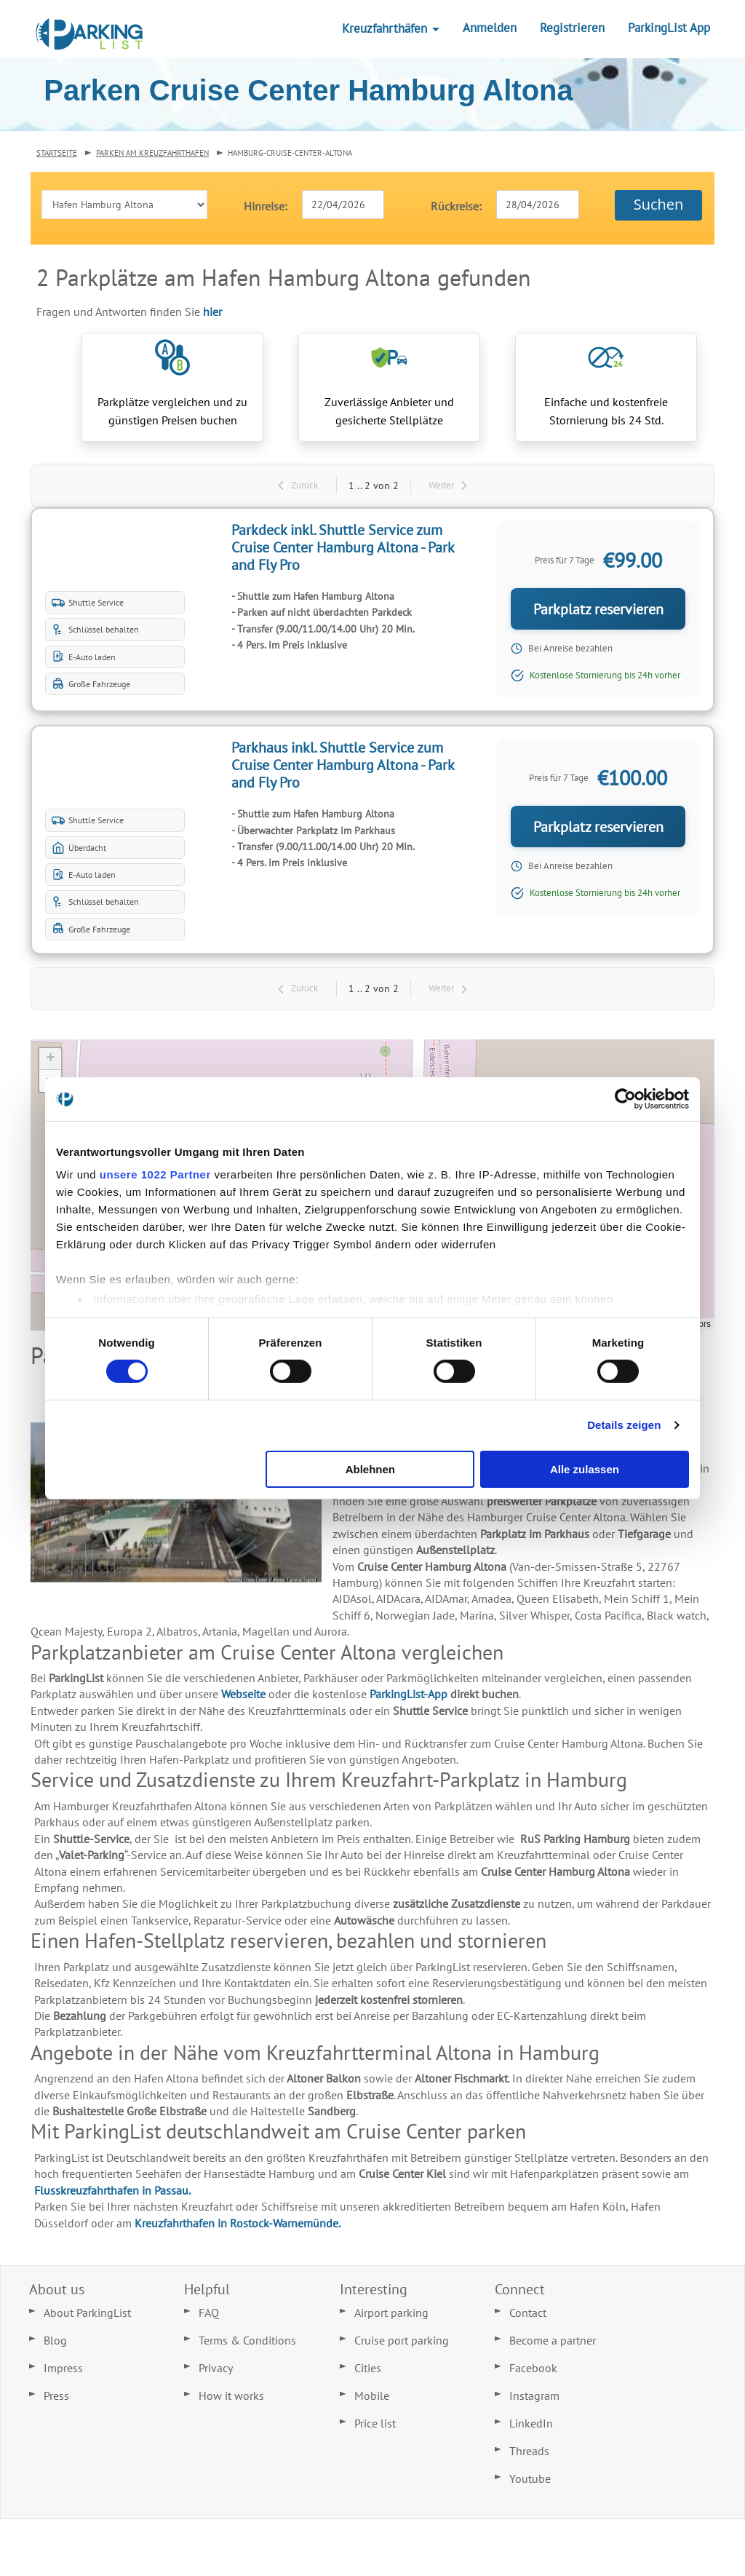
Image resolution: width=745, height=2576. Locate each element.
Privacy (216, 2372)
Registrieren (572, 28)
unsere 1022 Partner (155, 1174)
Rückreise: (456, 206)
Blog (55, 2344)
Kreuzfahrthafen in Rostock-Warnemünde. (237, 2226)
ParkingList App (669, 28)
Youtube (530, 2483)
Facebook (533, 2372)
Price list (375, 2427)
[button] (658, 205)
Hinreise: (265, 206)
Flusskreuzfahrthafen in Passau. (112, 2194)
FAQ (209, 2317)
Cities (367, 2372)
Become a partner (552, 2344)
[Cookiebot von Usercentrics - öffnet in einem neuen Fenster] (625, 1098)
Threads (529, 2455)
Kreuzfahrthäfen (390, 28)
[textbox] (343, 204)
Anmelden (490, 28)
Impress (63, 2372)
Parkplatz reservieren (594, 612)
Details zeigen (624, 1425)
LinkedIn (531, 2427)
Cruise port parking (401, 2344)
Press (56, 2400)
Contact (527, 2317)
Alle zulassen (584, 1469)
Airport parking (391, 2317)
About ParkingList (87, 2317)
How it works (231, 2400)
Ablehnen (370, 1469)
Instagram (534, 2400)
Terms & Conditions (247, 2344)
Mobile (371, 2400)
